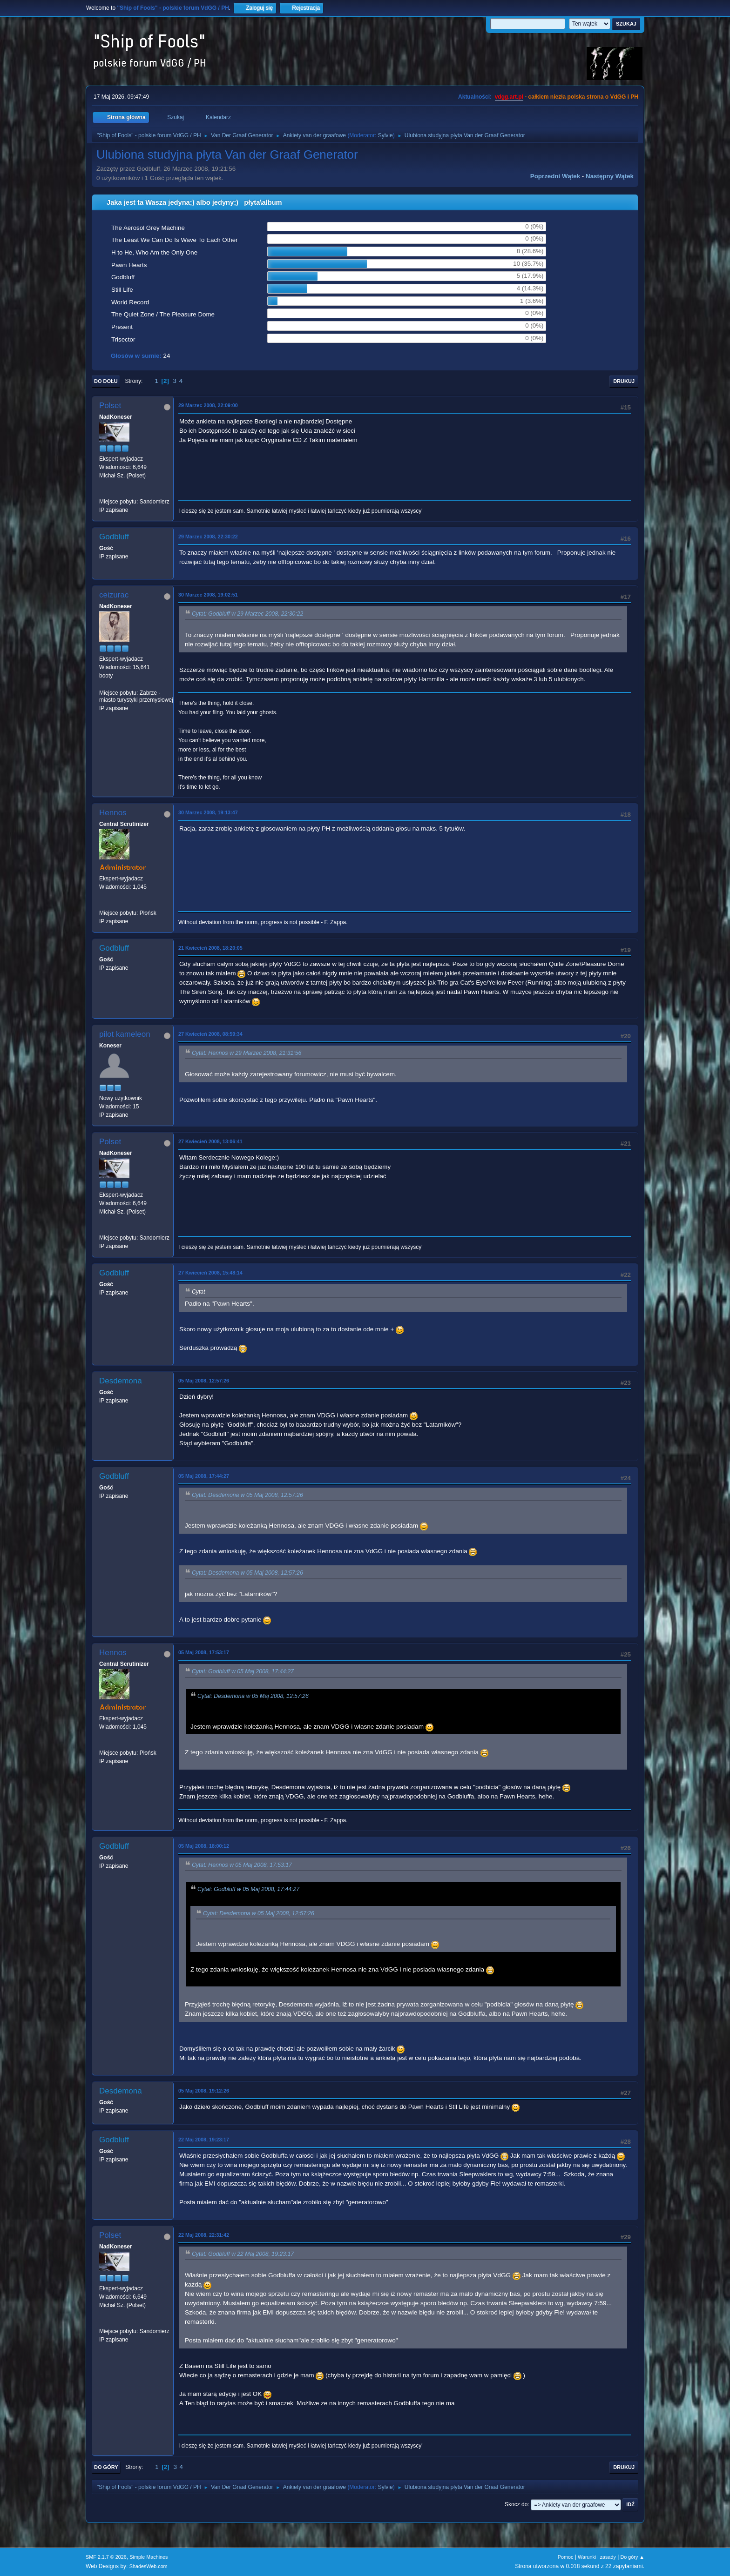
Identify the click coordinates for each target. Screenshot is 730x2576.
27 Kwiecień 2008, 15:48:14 (210, 1272)
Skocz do (516, 2504)
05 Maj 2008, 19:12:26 (203, 2090)
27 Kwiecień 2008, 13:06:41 (210, 1141)
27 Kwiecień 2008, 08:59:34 (210, 1034)
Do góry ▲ (632, 2557)
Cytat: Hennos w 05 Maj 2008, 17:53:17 (242, 1865)
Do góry (106, 2467)
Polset (110, 405)
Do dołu (106, 381)
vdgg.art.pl (509, 97)
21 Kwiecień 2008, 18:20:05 (210, 948)
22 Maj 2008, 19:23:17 (203, 2139)
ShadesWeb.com (148, 2566)
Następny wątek (610, 176)
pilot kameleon (124, 1034)
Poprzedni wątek (555, 176)
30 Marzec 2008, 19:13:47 (208, 812)
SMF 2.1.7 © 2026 (106, 2557)
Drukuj (624, 381)
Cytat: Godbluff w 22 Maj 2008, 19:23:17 (243, 2254)
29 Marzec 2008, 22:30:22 (208, 536)
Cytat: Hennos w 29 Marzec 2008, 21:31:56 (246, 1053)
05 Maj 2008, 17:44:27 (203, 1476)
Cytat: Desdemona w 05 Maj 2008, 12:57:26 (247, 1495)
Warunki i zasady (597, 2557)
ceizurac (113, 594)
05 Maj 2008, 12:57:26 (203, 1380)
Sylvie (385, 135)
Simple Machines (148, 2557)
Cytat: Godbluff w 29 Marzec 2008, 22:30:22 (247, 613)
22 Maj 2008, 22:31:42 (203, 2235)
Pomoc (566, 2557)
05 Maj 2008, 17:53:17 (203, 1652)
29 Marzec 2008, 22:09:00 (208, 405)
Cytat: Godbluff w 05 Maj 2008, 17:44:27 (243, 1672)
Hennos (113, 812)
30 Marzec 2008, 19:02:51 (208, 594)
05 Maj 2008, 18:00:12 (203, 1846)
